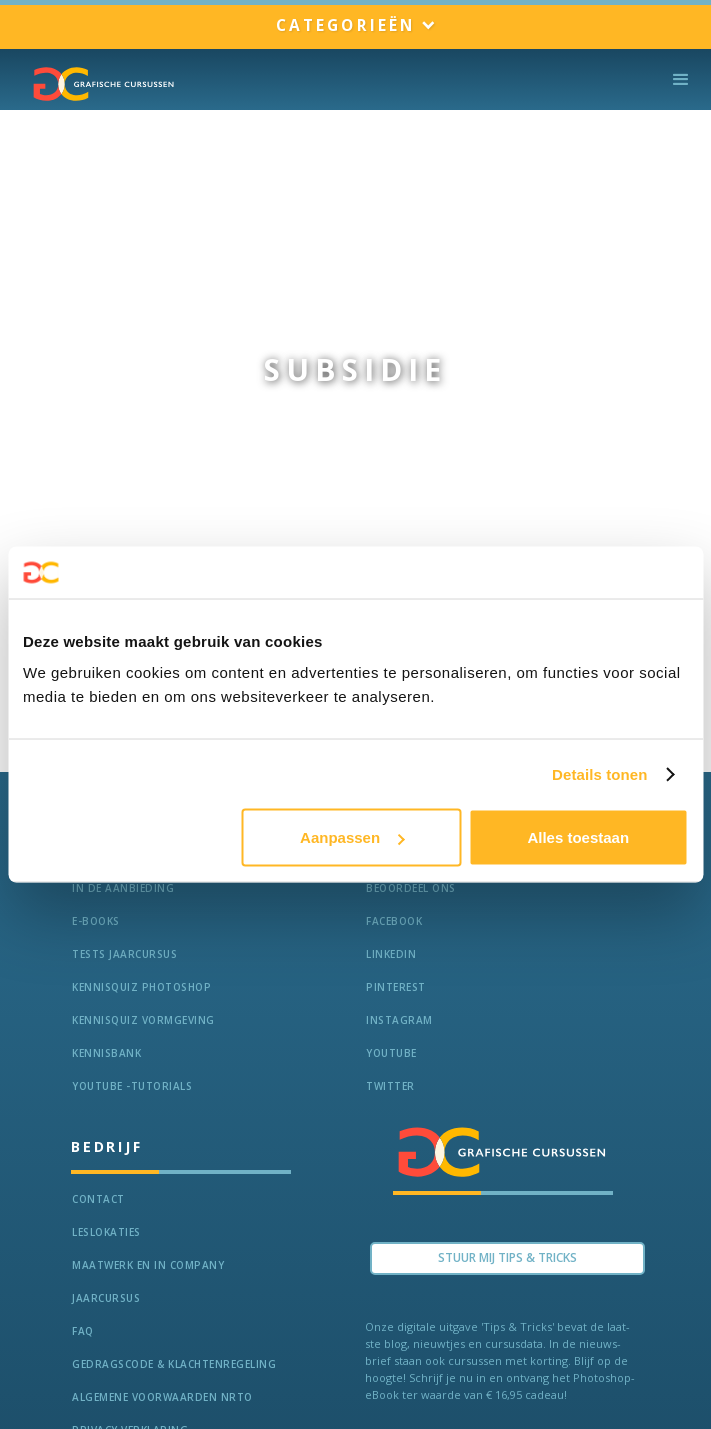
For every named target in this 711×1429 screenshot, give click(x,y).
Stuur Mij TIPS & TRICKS (507, 1257)
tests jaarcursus (124, 954)
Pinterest (396, 987)
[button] (355, 26)
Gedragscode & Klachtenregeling (174, 1364)
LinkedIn (391, 954)
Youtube (391, 1053)
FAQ (83, 1331)
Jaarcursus (106, 1298)
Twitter (390, 1086)
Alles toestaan (578, 837)
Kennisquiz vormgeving (143, 1020)
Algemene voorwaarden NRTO (162, 1397)
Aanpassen (352, 837)
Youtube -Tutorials (132, 1086)
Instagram (399, 1020)
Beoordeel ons (411, 888)
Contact (98, 1199)
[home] (99, 84)
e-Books (96, 921)
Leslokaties (106, 1232)
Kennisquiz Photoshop (141, 987)
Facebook (394, 921)
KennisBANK (106, 1053)
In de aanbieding (123, 888)
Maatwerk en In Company (148, 1265)
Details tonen (599, 773)
